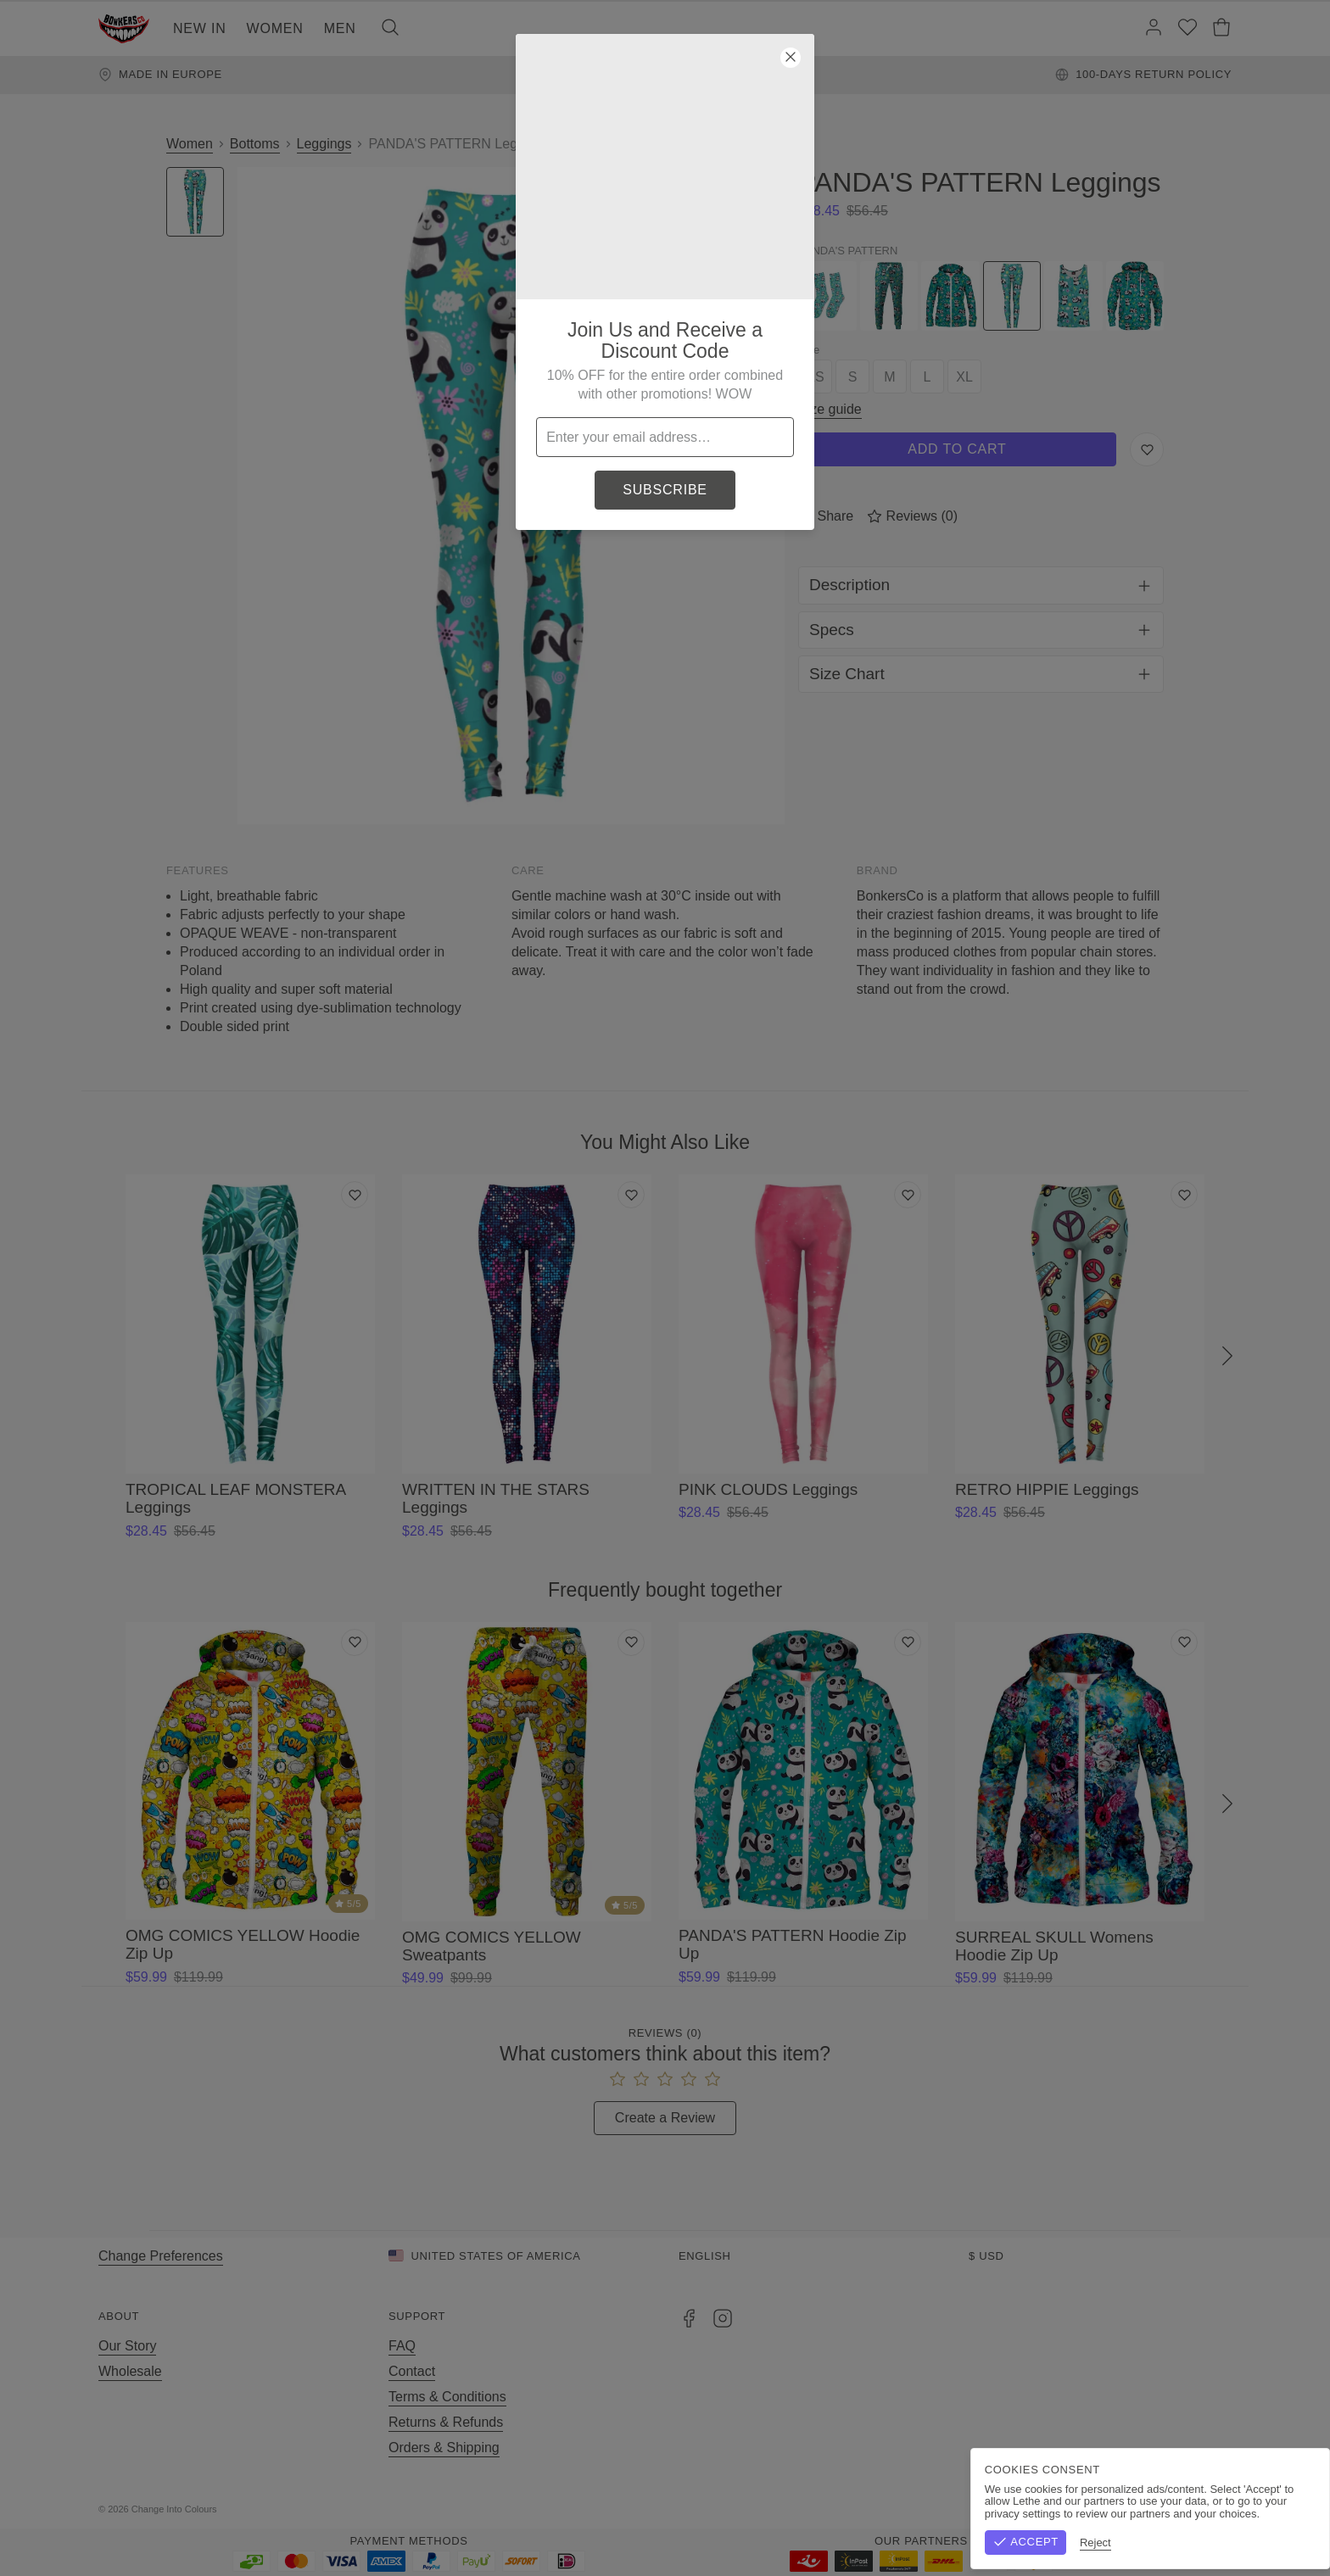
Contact (411, 2371)
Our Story (127, 2346)
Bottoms (255, 144)
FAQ (402, 2346)
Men (340, 28)
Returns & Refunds (445, 2422)
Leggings (324, 144)
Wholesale (130, 2371)
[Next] (1227, 1356)
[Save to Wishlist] (1147, 449)
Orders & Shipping (444, 2447)
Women (275, 28)
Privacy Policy (1190, 2509)
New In (199, 28)
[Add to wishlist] (354, 1194)
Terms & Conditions (447, 2396)
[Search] (390, 29)
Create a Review (665, 2117)
